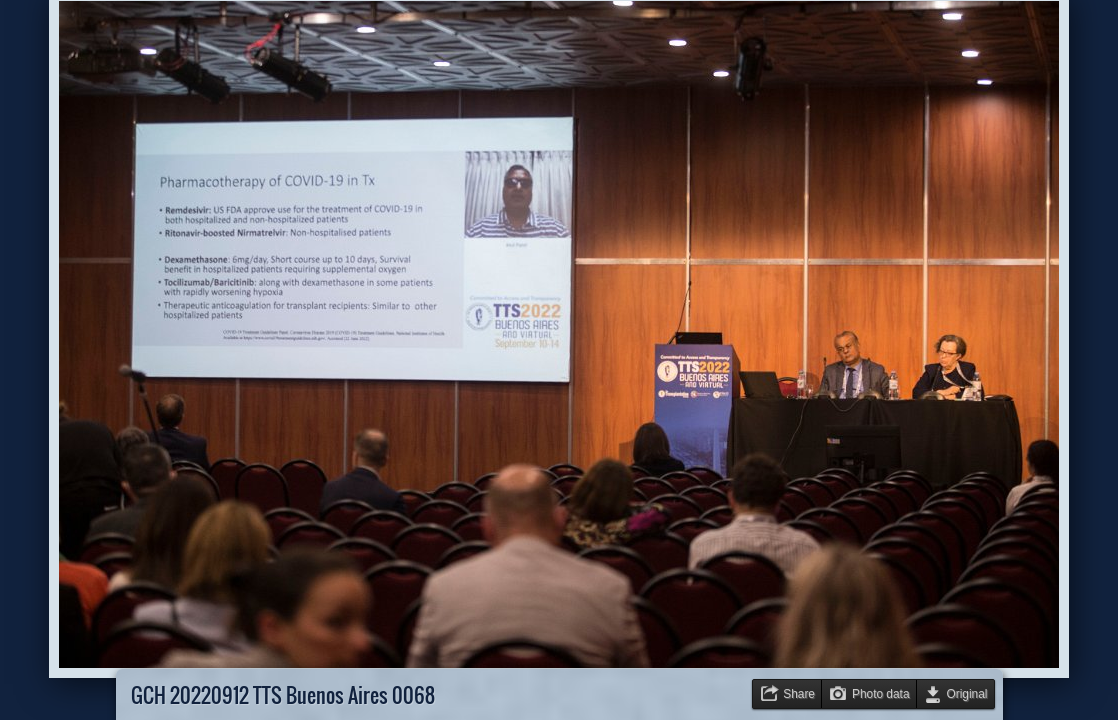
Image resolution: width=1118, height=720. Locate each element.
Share (799, 694)
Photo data (881, 694)
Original (967, 694)
